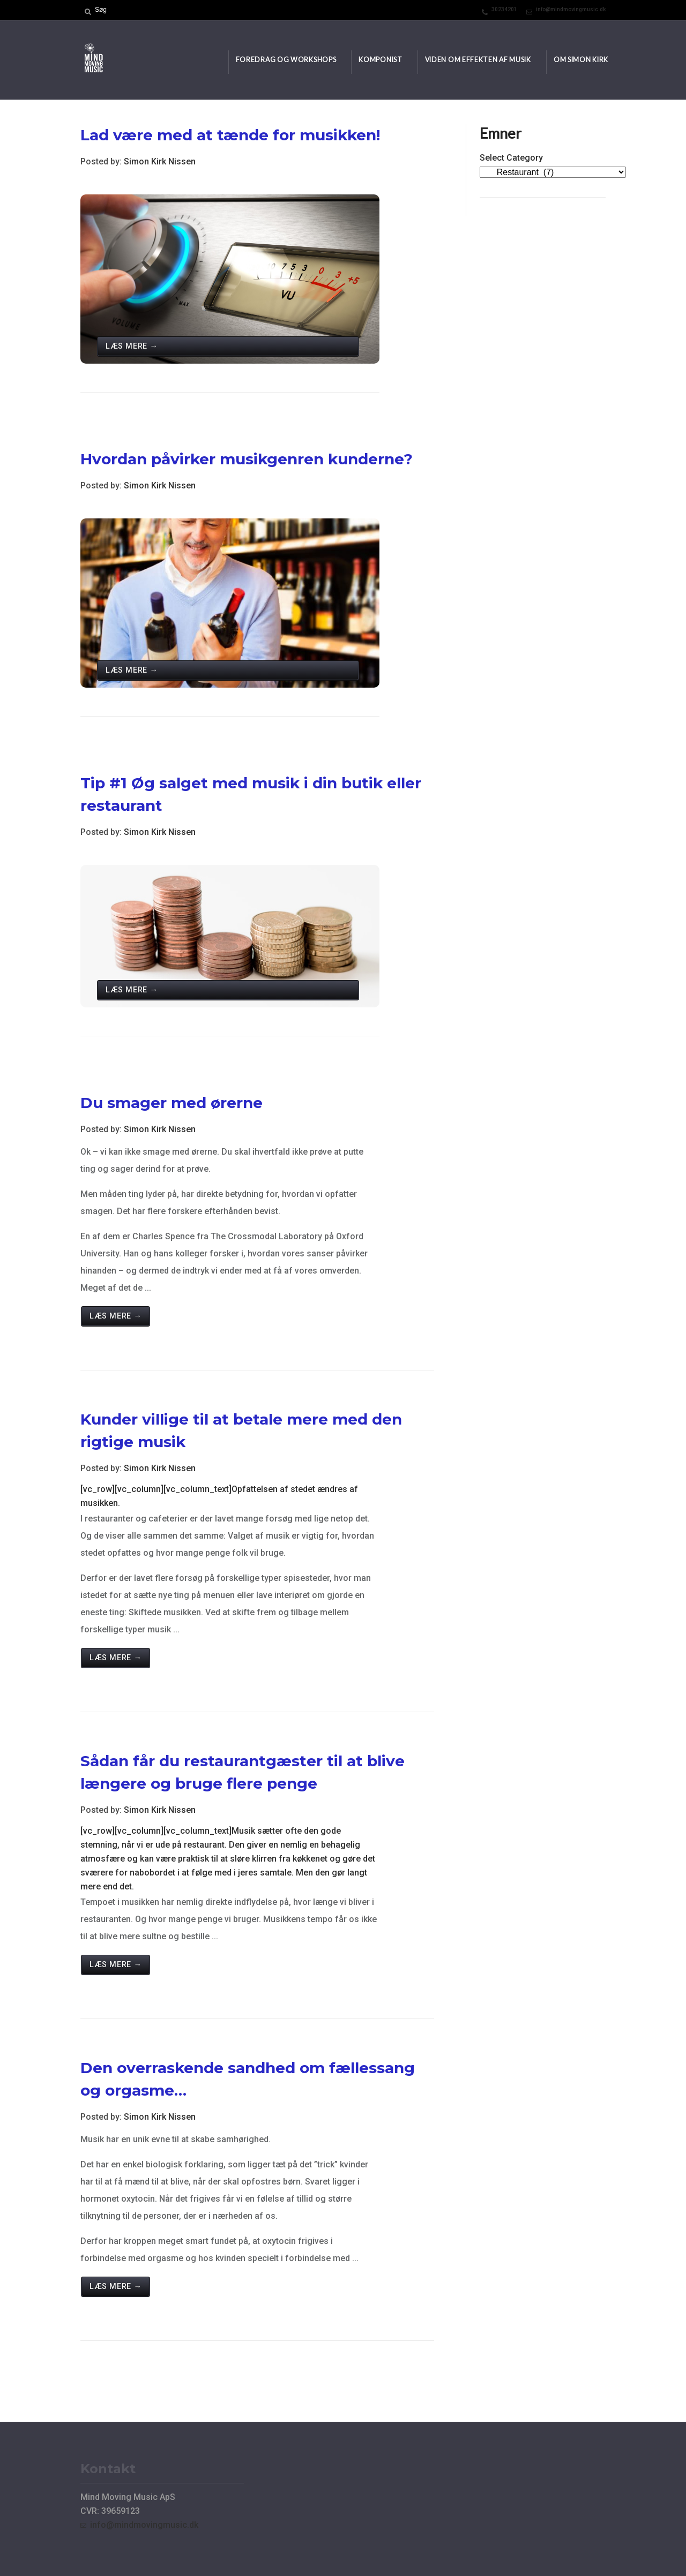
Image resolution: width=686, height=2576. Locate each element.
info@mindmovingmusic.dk (571, 9)
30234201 (504, 9)
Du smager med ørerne (171, 1103)
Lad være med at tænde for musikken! (230, 135)
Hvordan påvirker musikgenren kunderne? (246, 459)
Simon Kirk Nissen (160, 161)
